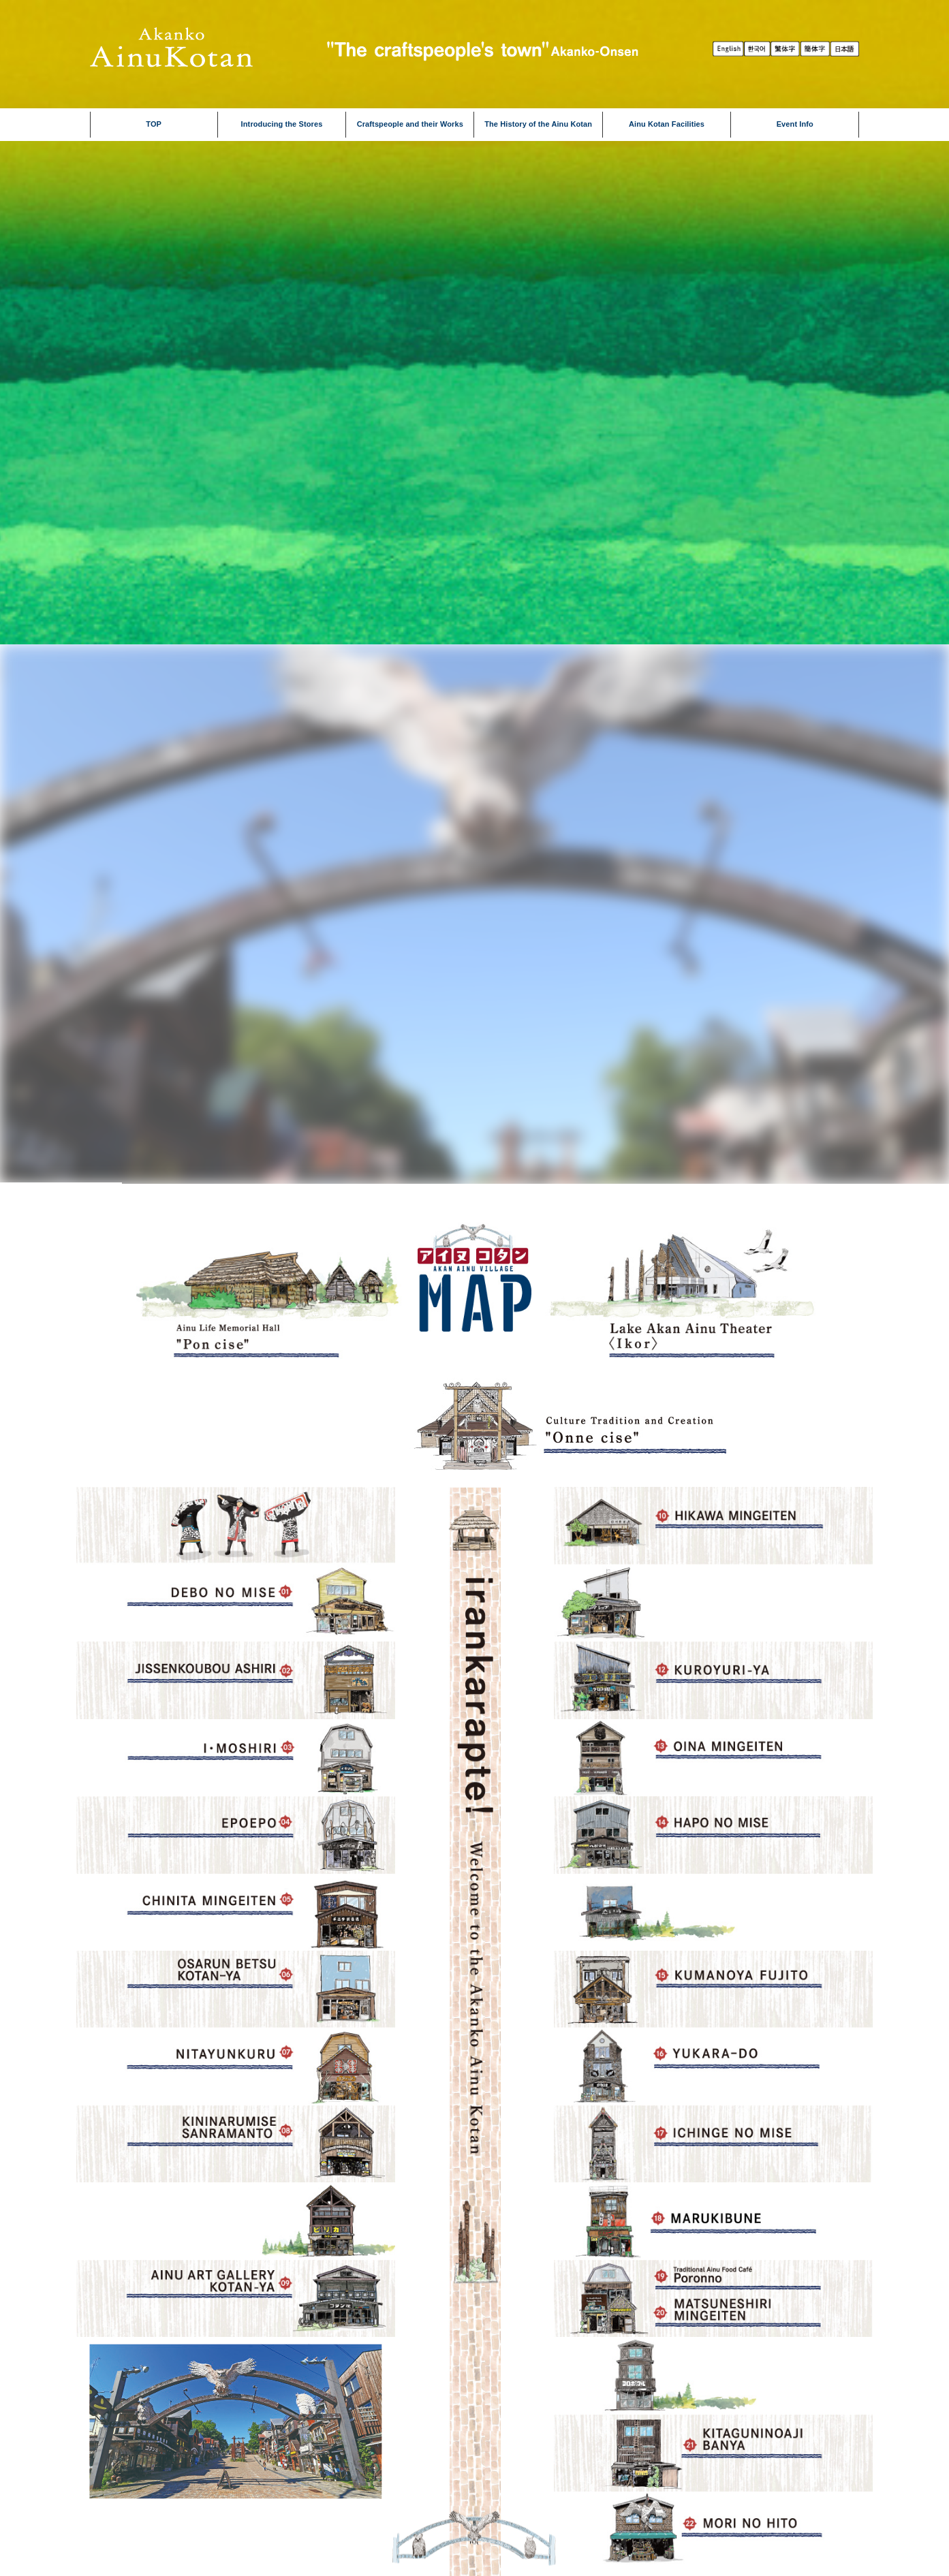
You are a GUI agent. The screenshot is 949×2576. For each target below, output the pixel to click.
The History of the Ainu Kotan (538, 124)
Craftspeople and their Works (410, 124)
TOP (153, 124)
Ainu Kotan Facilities (666, 124)
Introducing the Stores (282, 124)
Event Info (795, 124)
